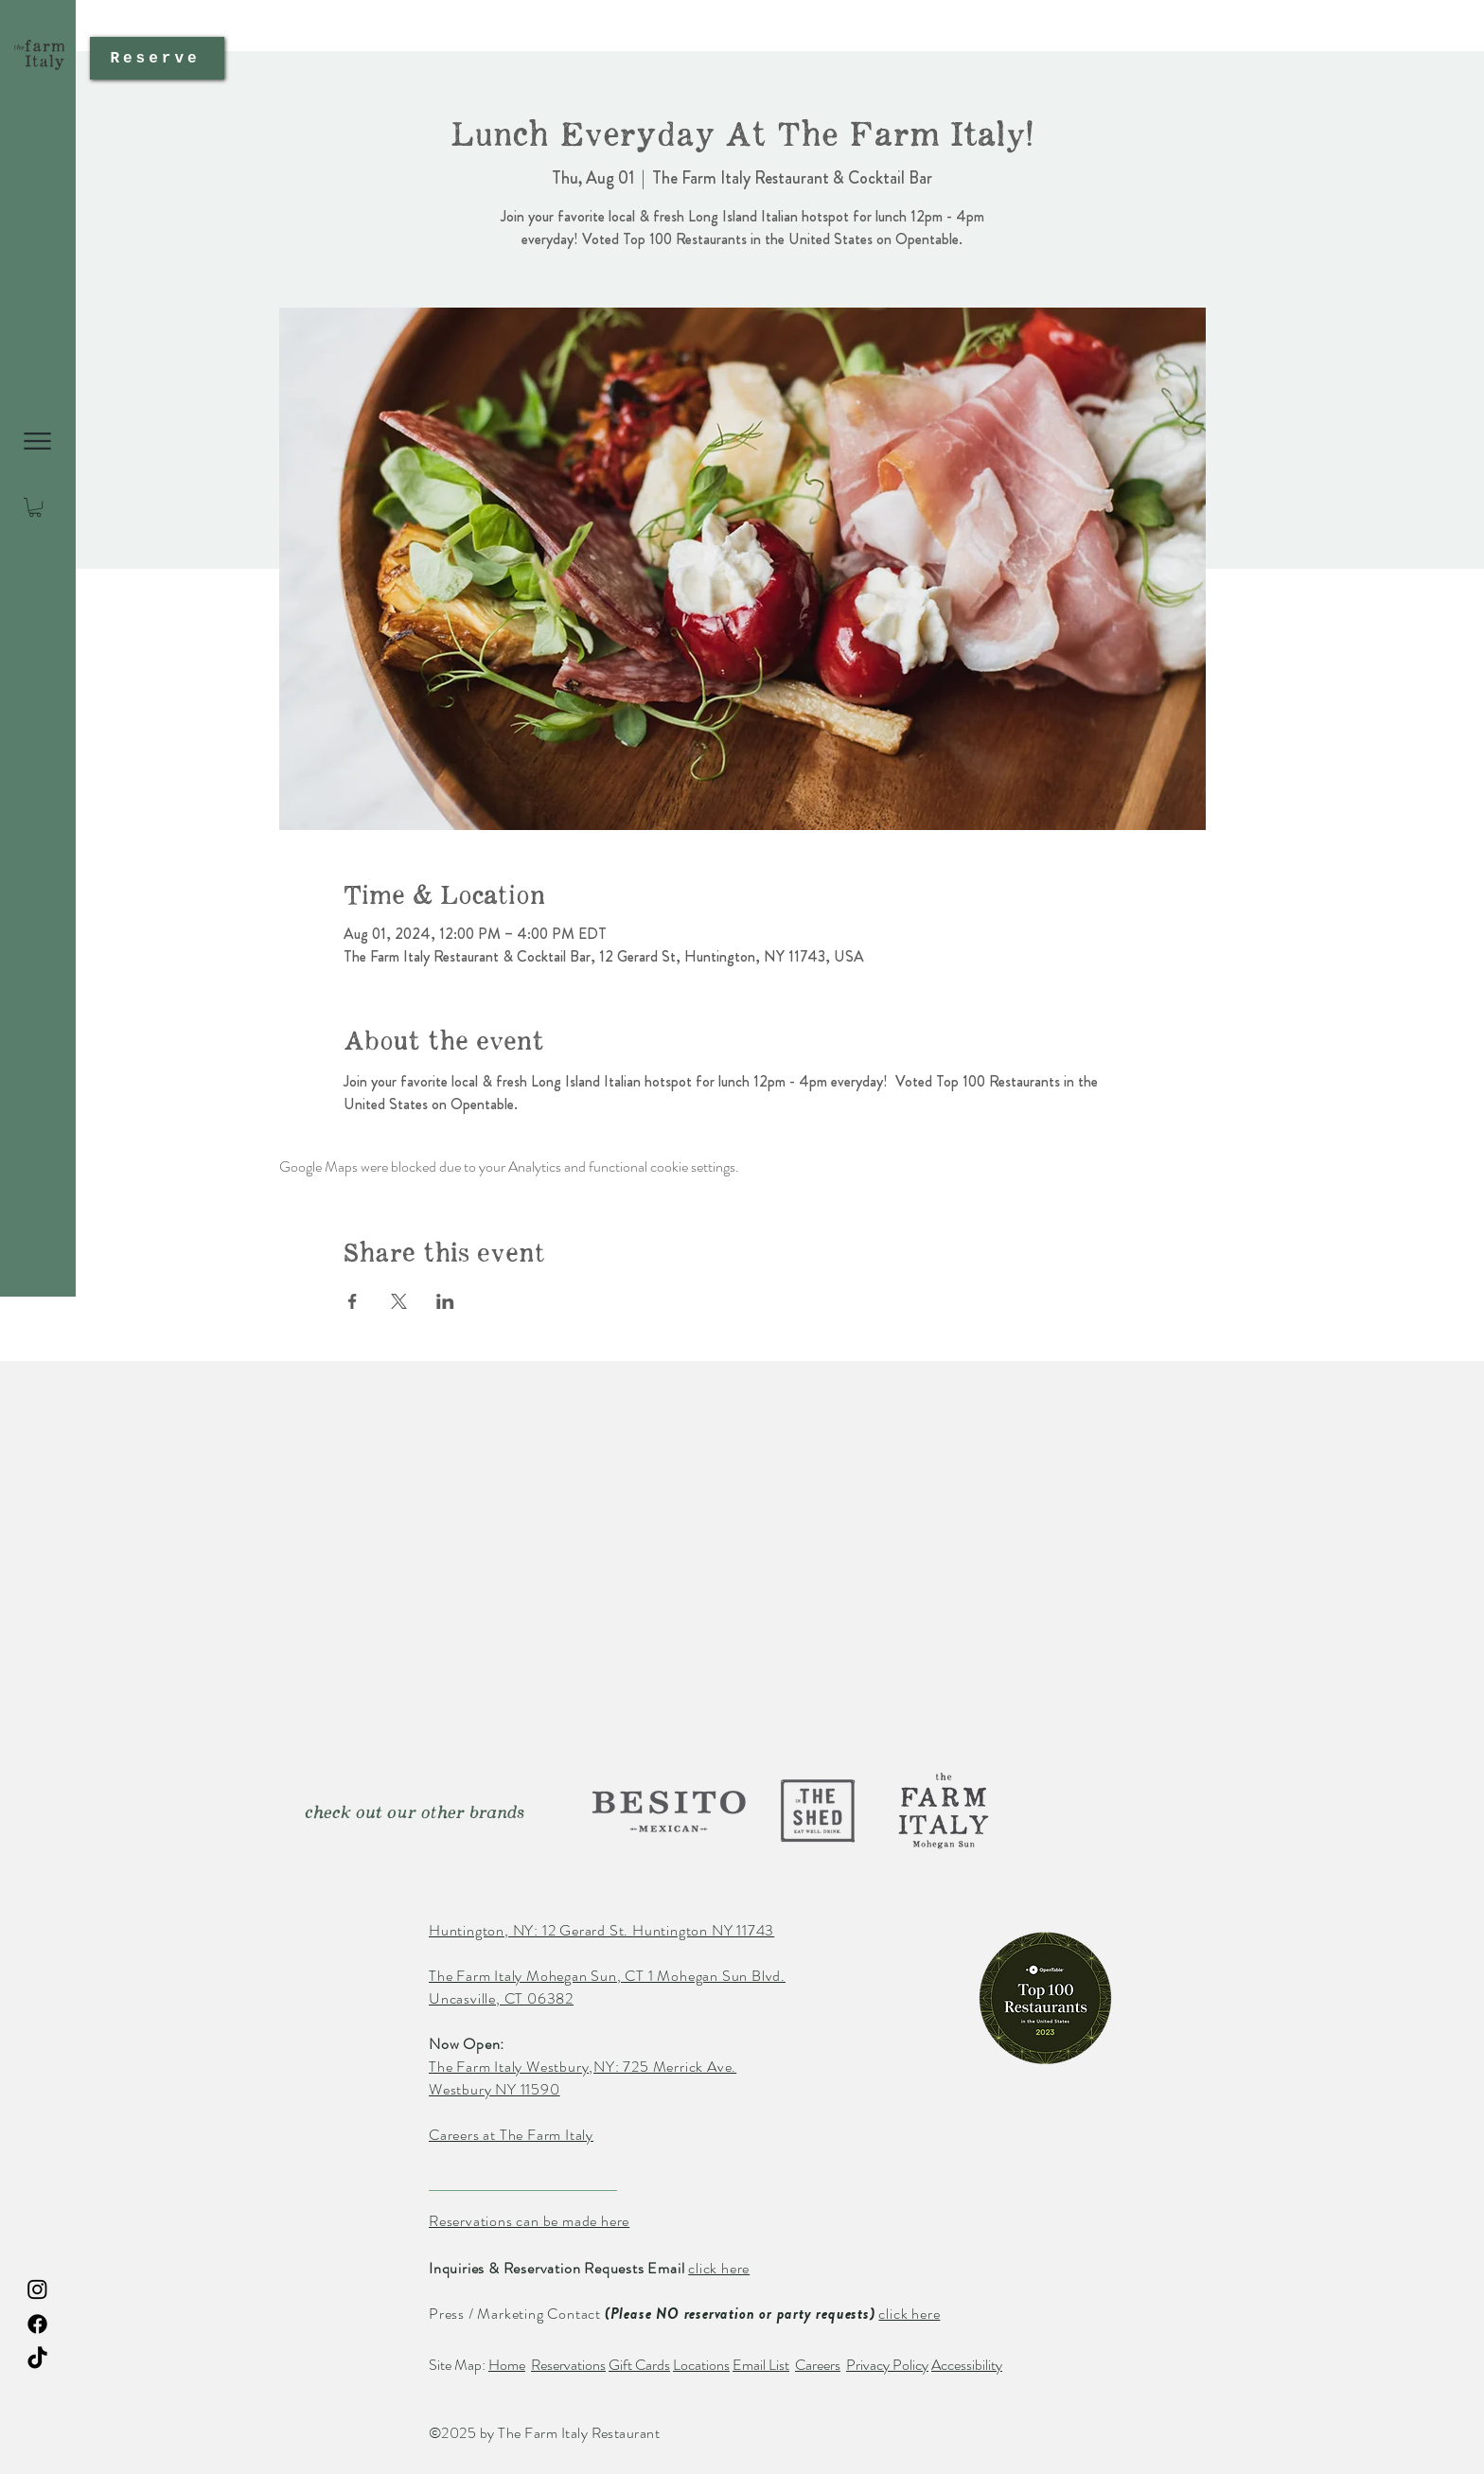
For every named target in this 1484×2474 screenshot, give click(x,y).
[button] (37, 441)
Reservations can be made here (529, 2221)
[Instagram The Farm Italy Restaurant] (37, 2289)
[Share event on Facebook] (353, 1301)
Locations (701, 2365)
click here (719, 2268)
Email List (761, 2365)
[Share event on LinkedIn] (445, 1301)
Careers (817, 2365)
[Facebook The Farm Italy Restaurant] (37, 2324)
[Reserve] (157, 58)
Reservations (568, 2365)
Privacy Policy (887, 2365)
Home (506, 2365)
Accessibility (966, 2365)
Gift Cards (639, 2365)
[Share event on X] (399, 1301)
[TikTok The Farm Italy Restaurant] (37, 2359)
